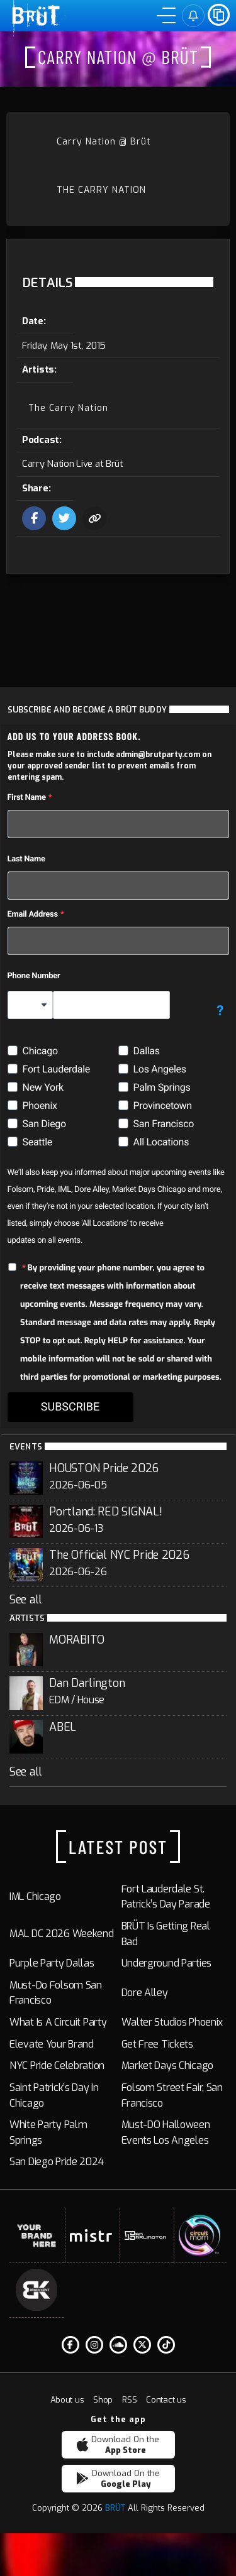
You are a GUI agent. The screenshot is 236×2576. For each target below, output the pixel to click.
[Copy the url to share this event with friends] (94, 518)
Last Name (26, 859)
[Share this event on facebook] (34, 518)
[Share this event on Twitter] (64, 518)
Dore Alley (144, 1992)
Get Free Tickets (157, 2044)
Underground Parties (166, 1963)
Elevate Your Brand (51, 2044)
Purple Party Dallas (51, 1963)
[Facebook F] (70, 2345)
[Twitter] (142, 2345)
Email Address (33, 914)
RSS (129, 2399)
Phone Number (34, 976)
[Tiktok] (166, 2345)
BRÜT (115, 2507)
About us (67, 2399)
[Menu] (166, 15)
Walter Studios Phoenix (172, 2022)
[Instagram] (94, 2345)
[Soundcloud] (118, 2345)
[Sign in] (193, 15)
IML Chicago (35, 1896)
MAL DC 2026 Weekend (61, 1933)
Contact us (166, 2399)
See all (25, 1599)
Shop (103, 2399)
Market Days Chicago (167, 2065)
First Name (27, 797)
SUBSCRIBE (70, 1407)
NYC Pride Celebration (56, 2065)
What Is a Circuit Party (57, 2022)
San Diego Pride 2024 (56, 2161)
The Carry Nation (101, 190)
